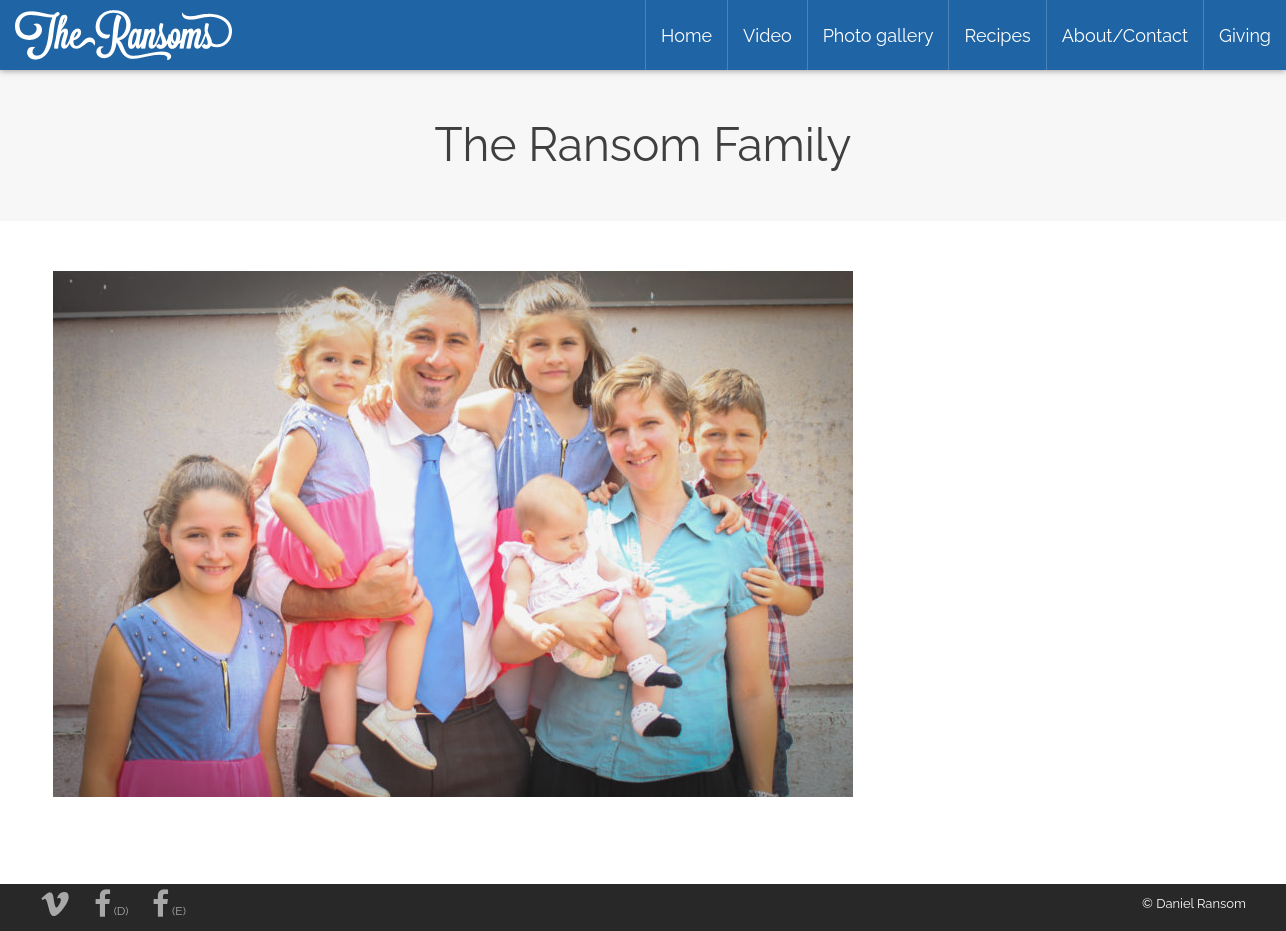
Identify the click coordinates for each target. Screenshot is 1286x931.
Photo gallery (878, 35)
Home (686, 35)
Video (767, 35)
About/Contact (1125, 35)
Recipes (997, 35)
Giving (1245, 35)
